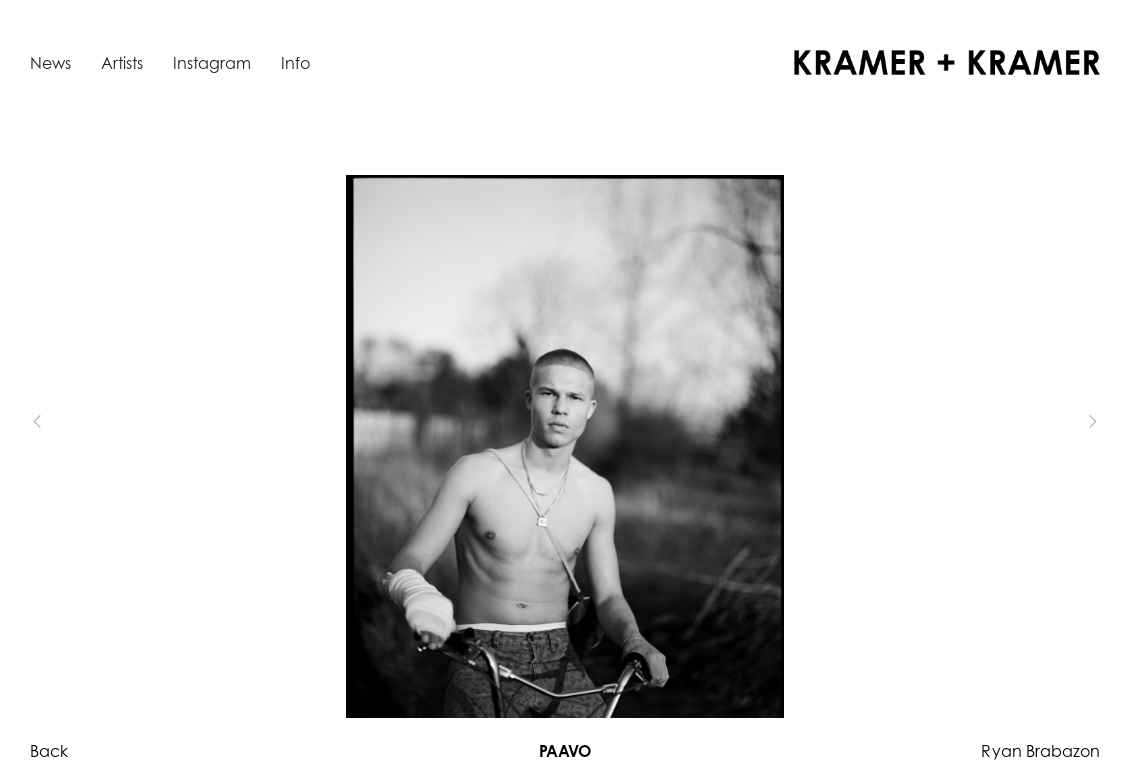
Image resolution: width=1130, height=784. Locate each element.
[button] (70, 422)
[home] (947, 62)
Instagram (212, 63)
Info (295, 63)
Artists (122, 63)
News (50, 63)
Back (49, 751)
